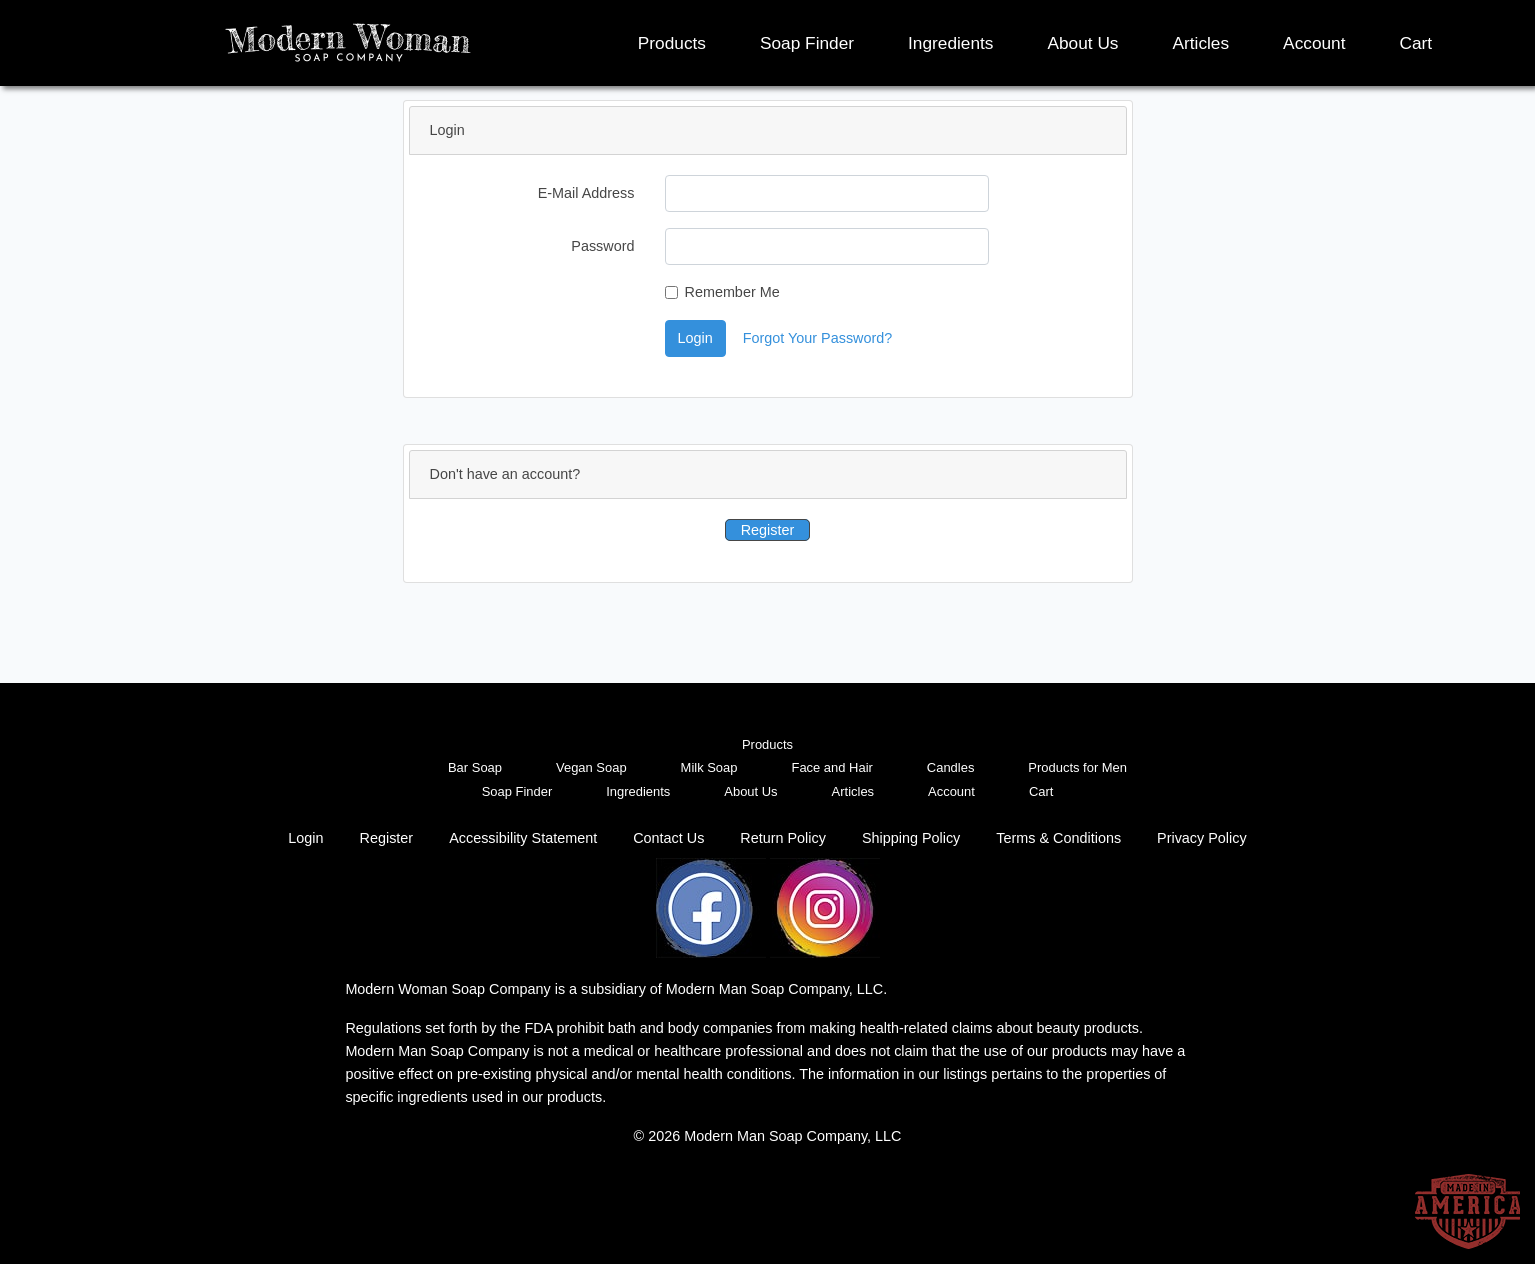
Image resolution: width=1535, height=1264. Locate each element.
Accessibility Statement (523, 838)
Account (1314, 43)
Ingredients (950, 43)
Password (602, 246)
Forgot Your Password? (818, 338)
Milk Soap (709, 767)
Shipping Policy (911, 838)
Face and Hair (831, 767)
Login (695, 338)
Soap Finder (807, 43)
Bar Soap (475, 767)
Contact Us (668, 838)
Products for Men (1077, 767)
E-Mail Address (586, 193)
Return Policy (783, 838)
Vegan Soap (591, 767)
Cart (1416, 43)
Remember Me (732, 292)
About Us (1082, 43)
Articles (1201, 43)
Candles (951, 767)
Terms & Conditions (1058, 838)
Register (768, 530)
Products (672, 43)
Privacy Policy (1202, 838)
